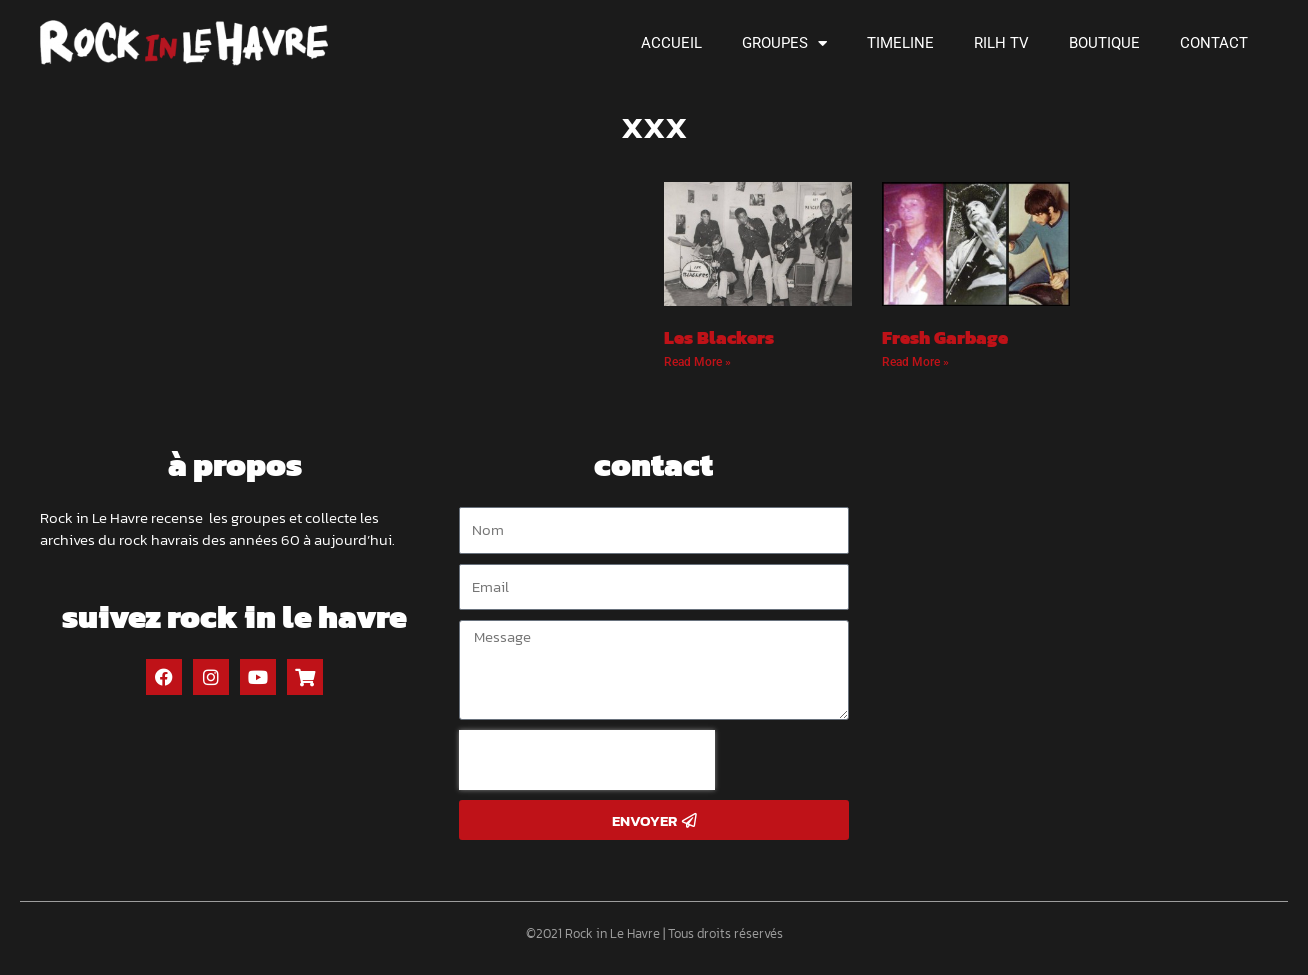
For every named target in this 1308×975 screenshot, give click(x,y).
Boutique (1104, 43)
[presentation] (587, 760)
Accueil (671, 43)
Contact (1214, 43)
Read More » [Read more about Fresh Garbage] (915, 362)
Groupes (784, 43)
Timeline (900, 43)
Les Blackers (719, 337)
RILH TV (1001, 43)
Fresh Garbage (945, 337)
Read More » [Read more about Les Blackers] (697, 362)
